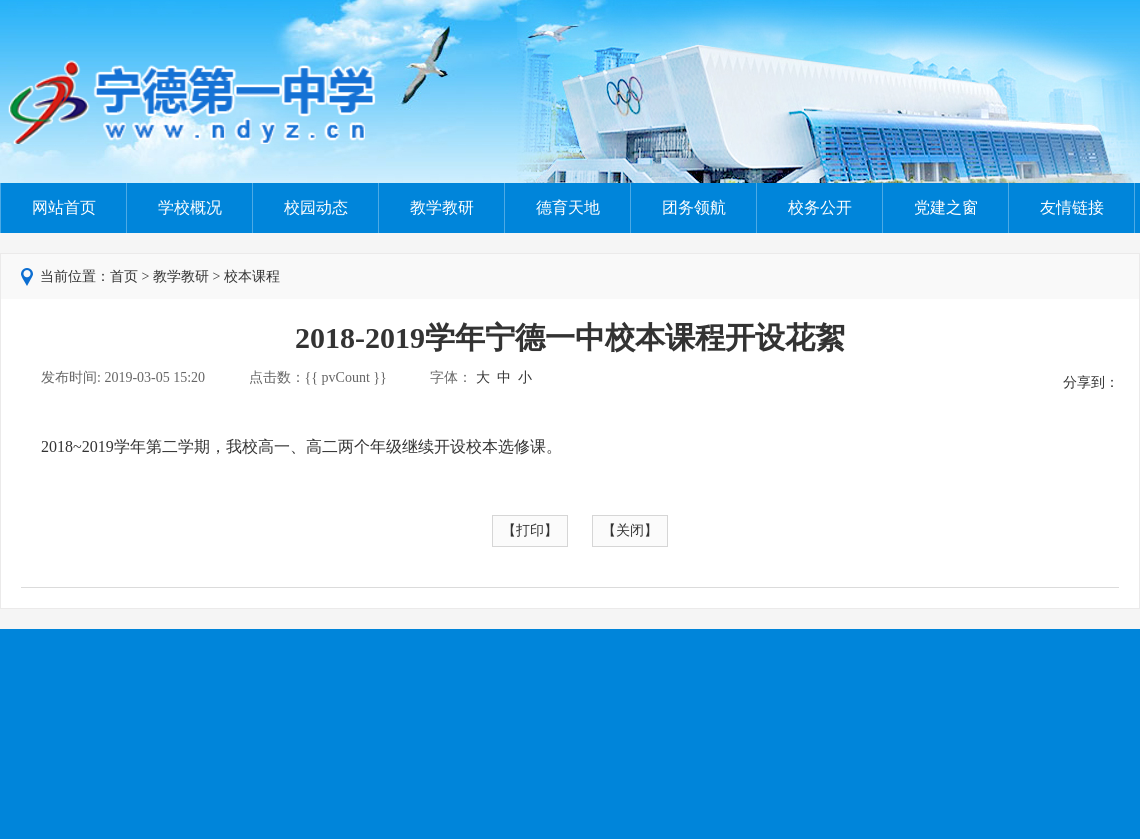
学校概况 (190, 207)
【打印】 (530, 530)
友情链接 (1072, 207)
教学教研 (442, 207)
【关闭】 (630, 530)
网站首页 (64, 207)
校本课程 (252, 276)
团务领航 (694, 207)
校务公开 (820, 207)
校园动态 (316, 207)
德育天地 (568, 207)
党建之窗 (946, 207)
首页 (124, 276)
